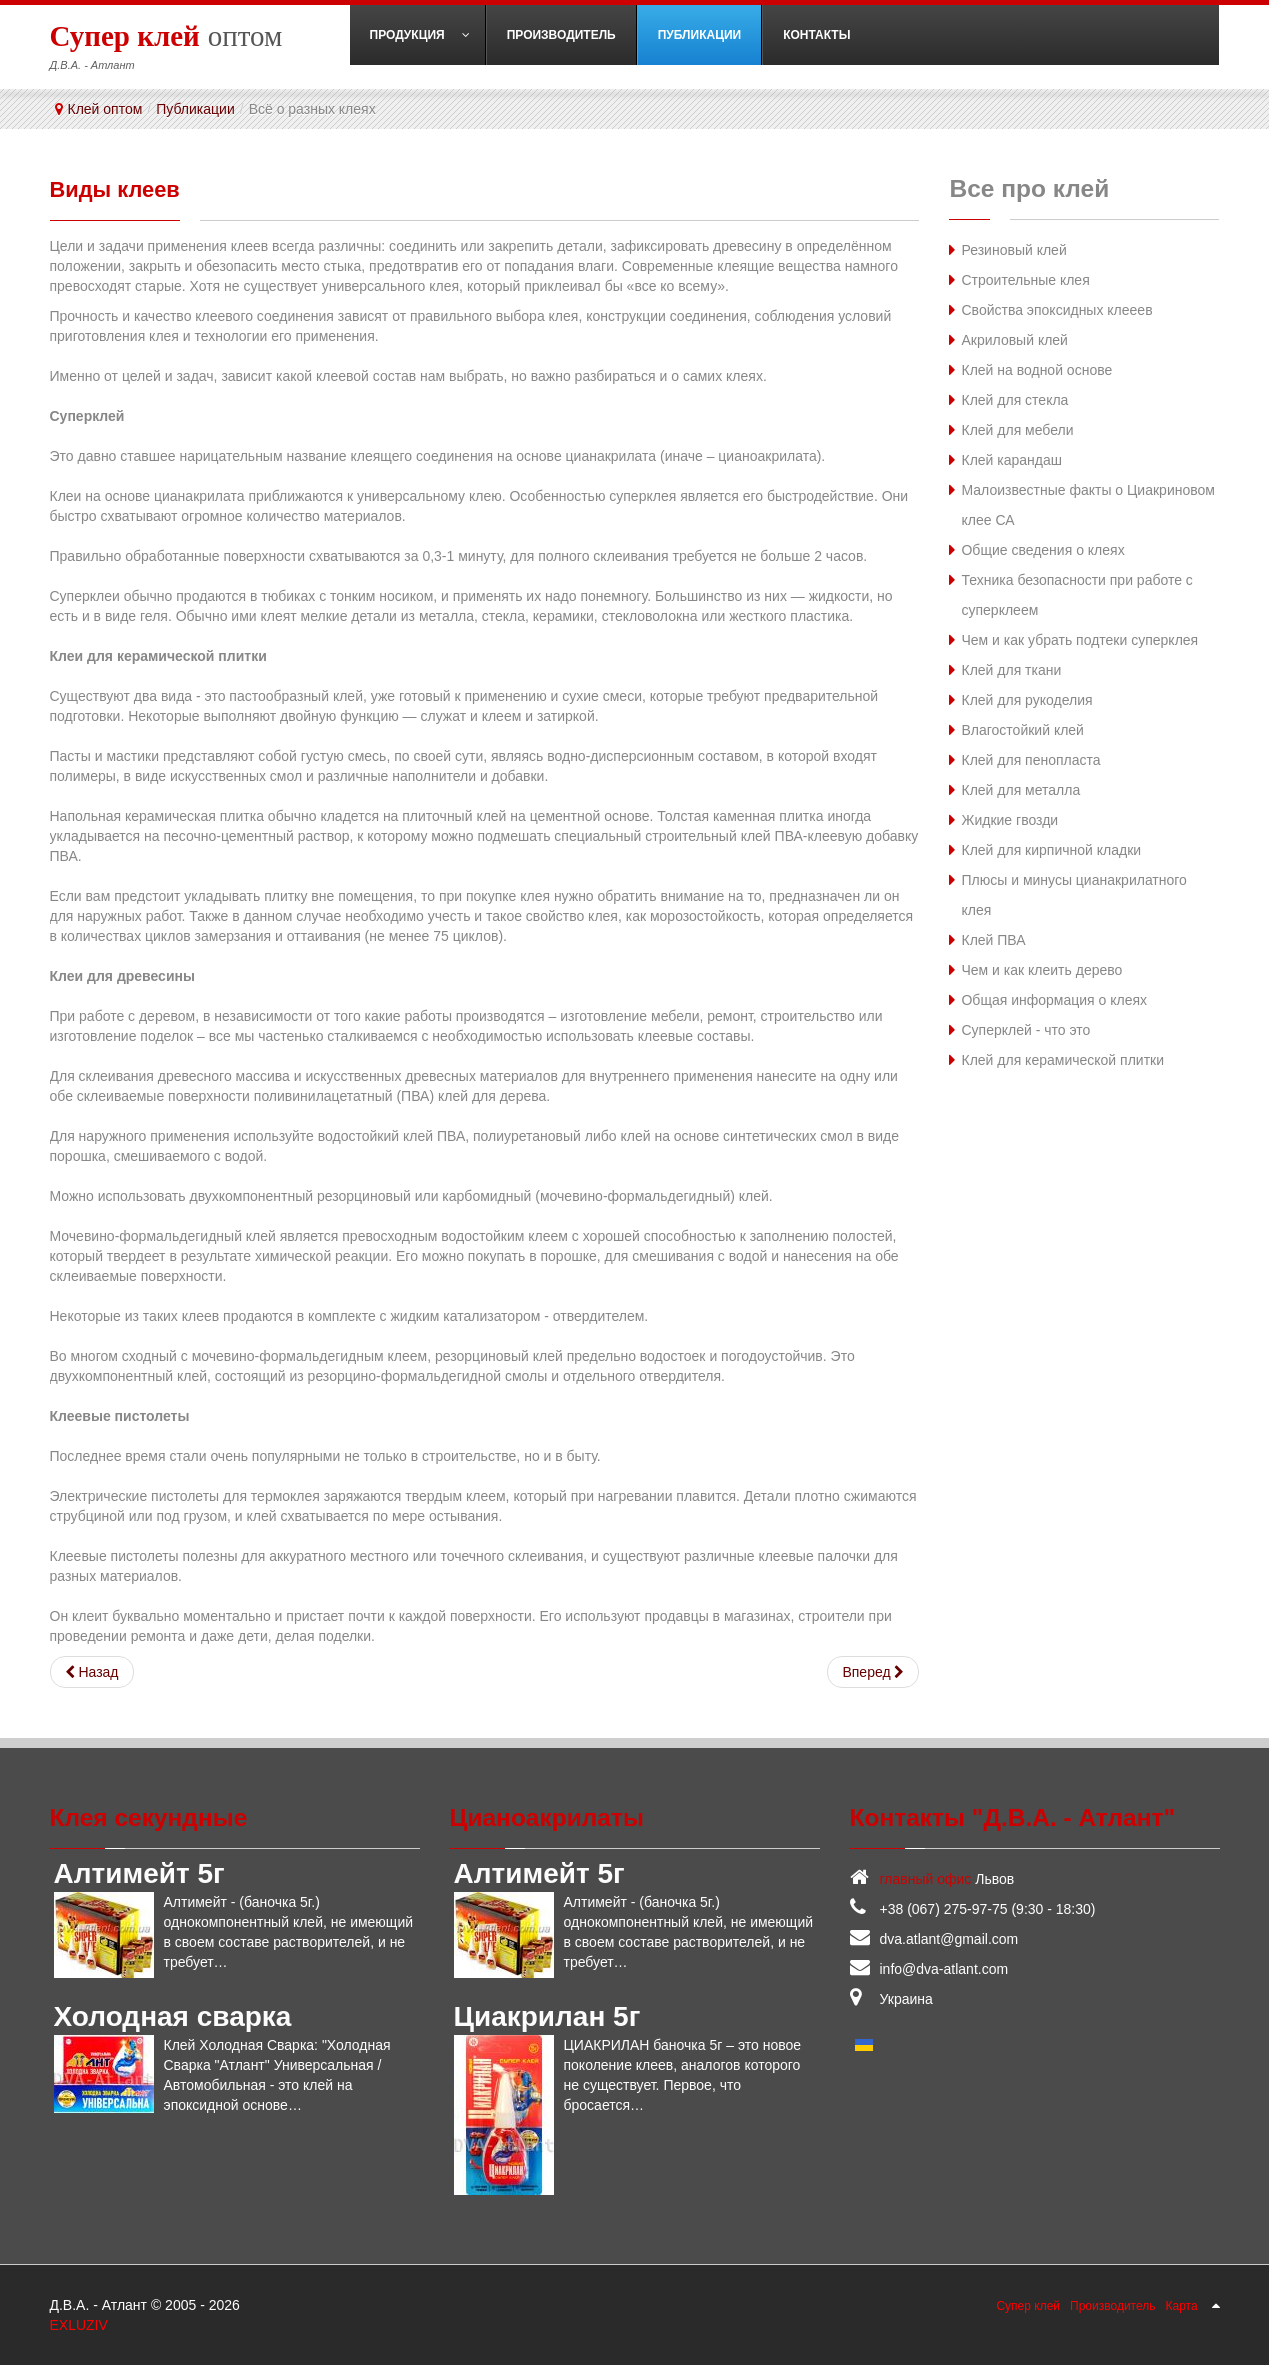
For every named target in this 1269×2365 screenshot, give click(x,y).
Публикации (195, 109)
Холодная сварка (173, 2015)
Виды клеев (123, 188)
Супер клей (1028, 2305)
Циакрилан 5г (547, 2015)
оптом (166, 35)
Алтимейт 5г (139, 1872)
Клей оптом (105, 109)
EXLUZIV (79, 2324)
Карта (1182, 2305)
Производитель (1112, 2305)
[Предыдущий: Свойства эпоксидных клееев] (92, 1671)
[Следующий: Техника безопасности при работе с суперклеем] (873, 1671)
